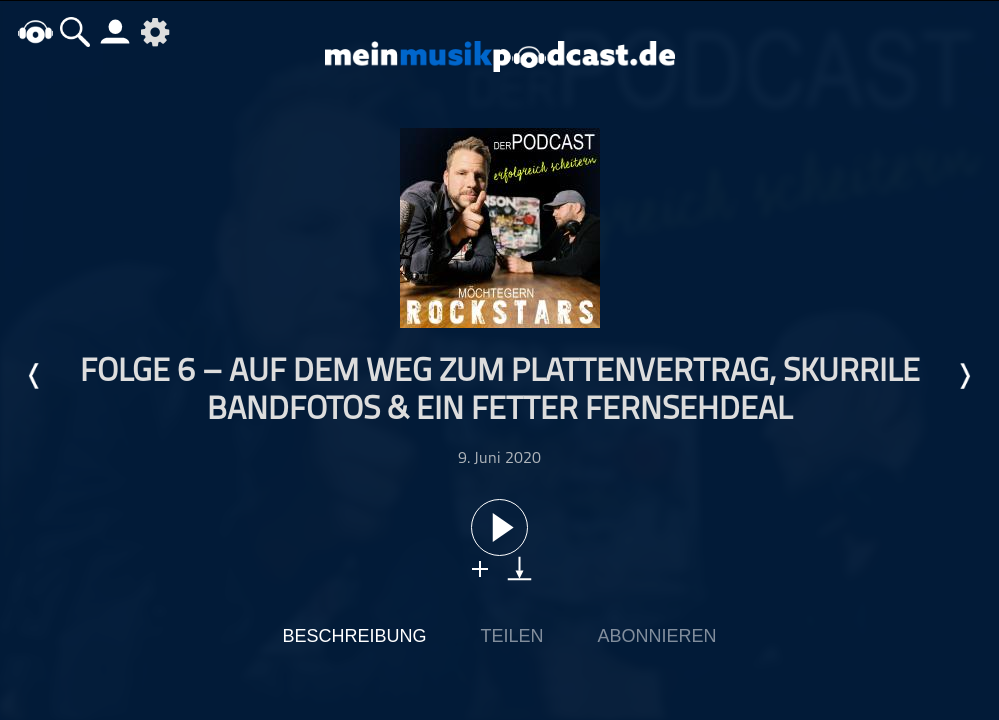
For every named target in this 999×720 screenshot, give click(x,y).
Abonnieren (657, 636)
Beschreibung (354, 636)
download (519, 568)
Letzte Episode (35, 376)
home (35, 31)
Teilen (511, 636)
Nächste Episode (964, 376)
